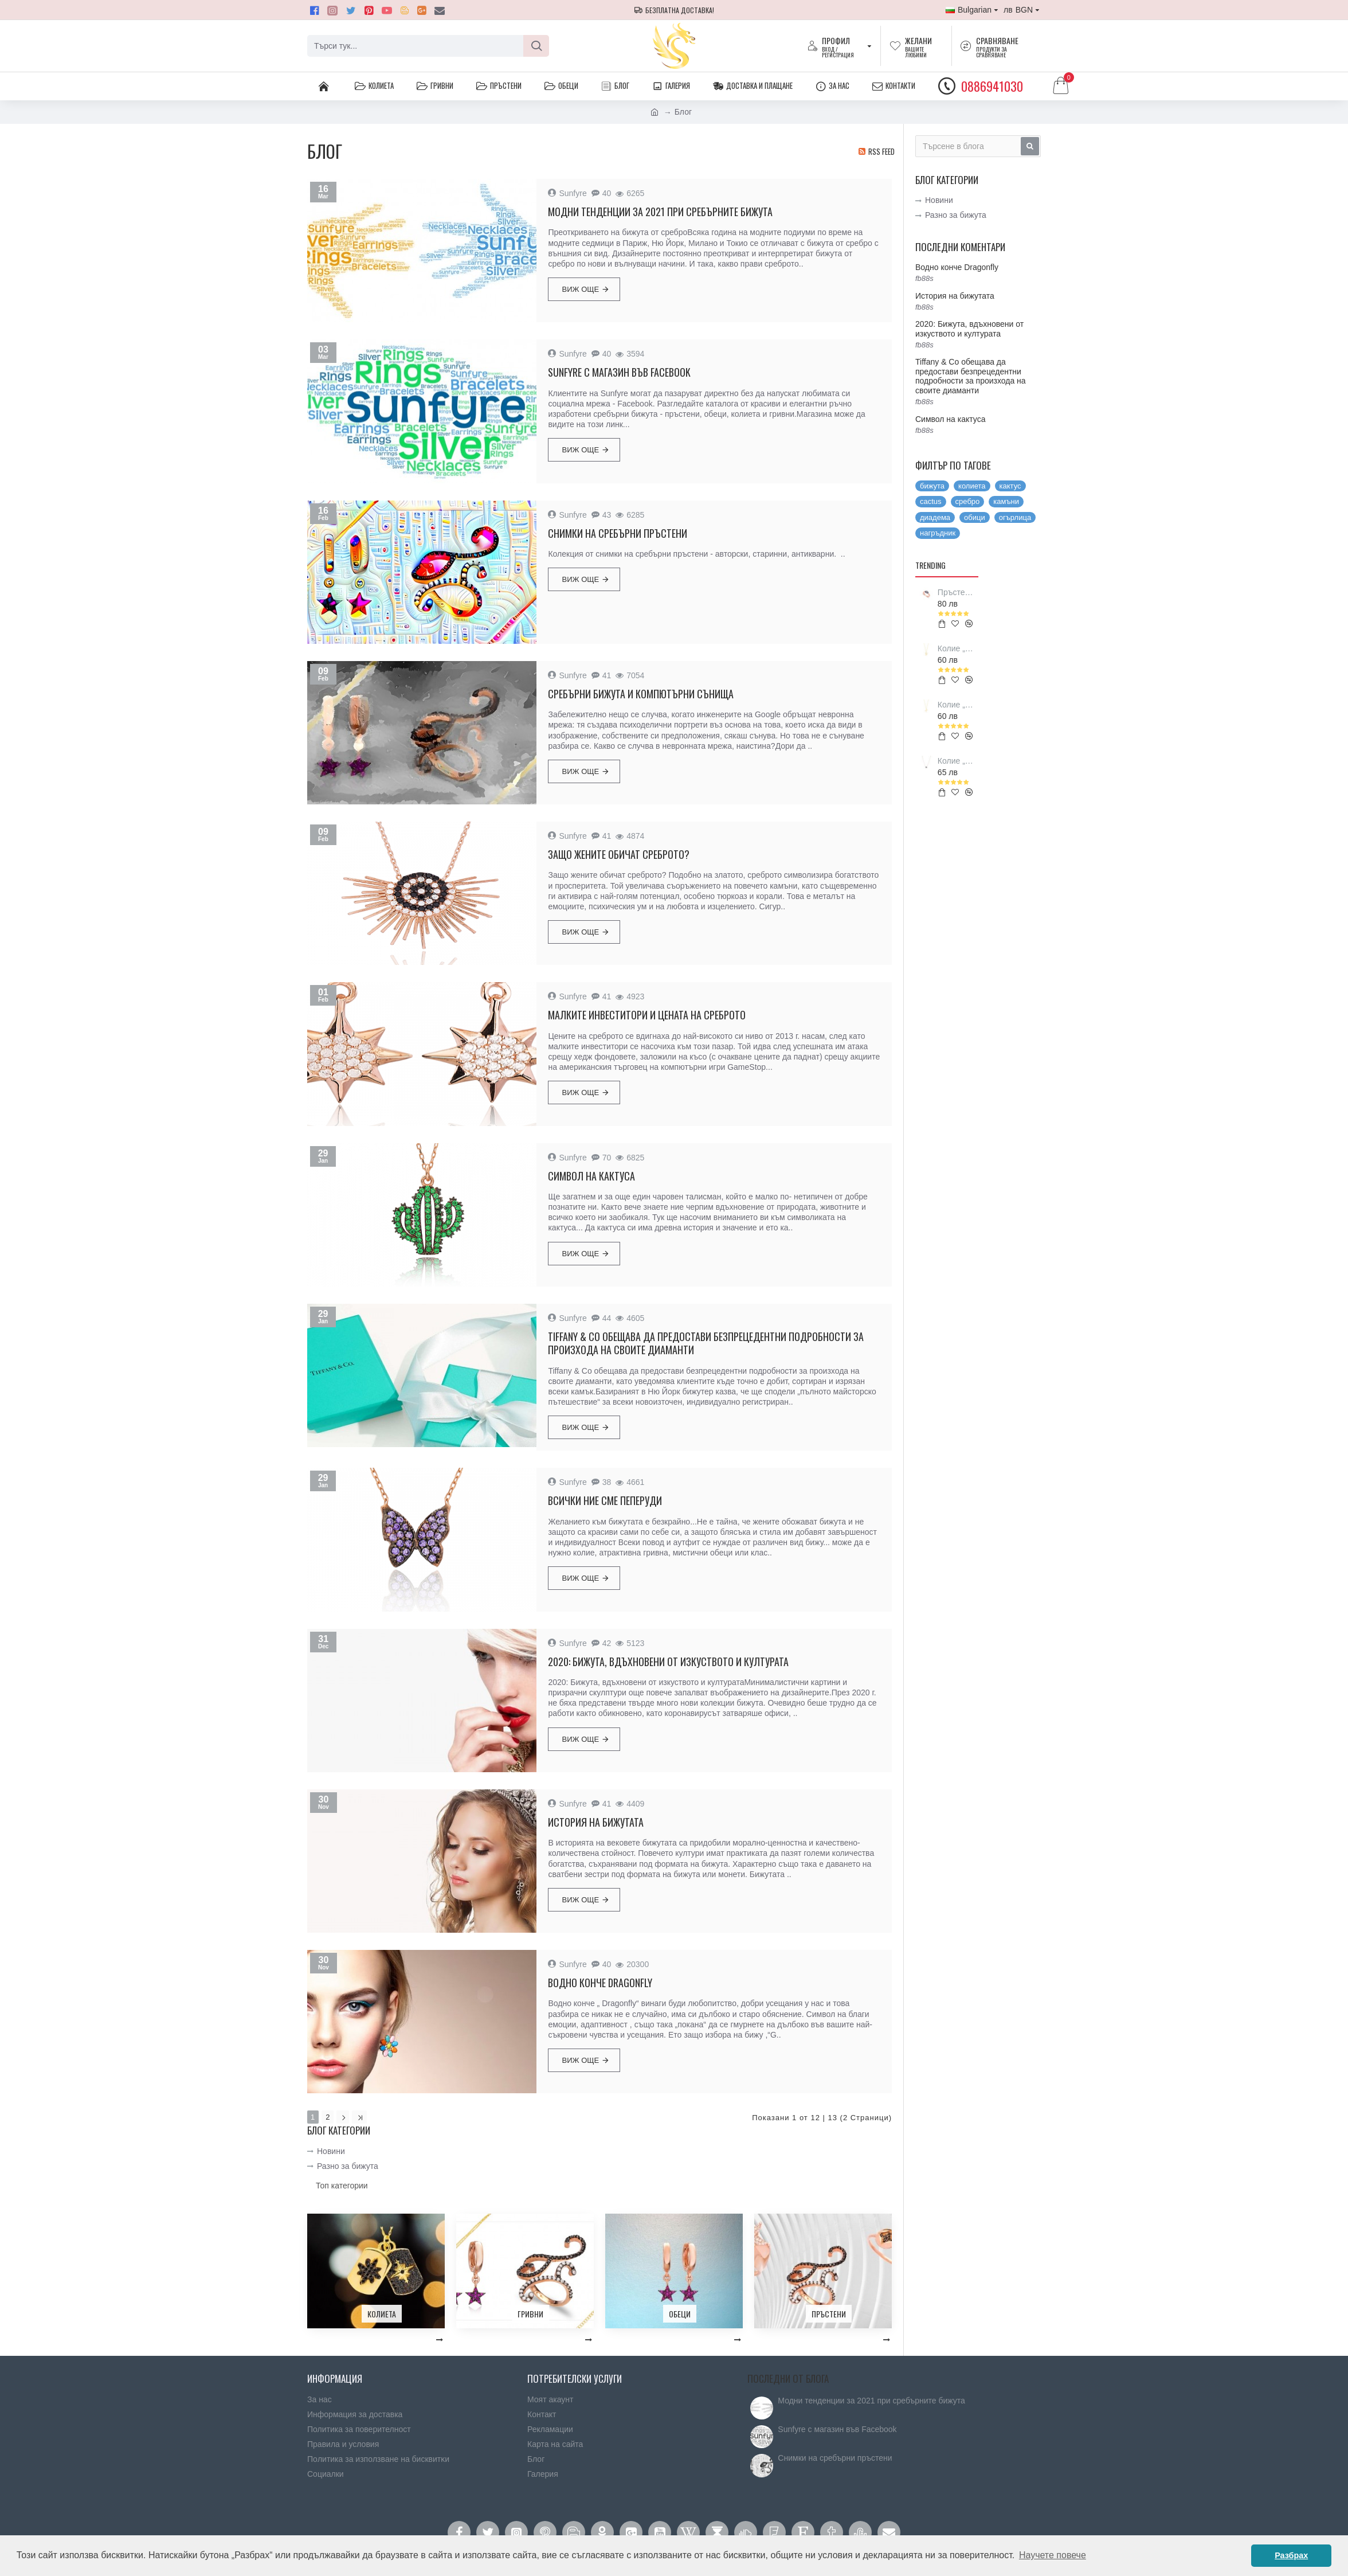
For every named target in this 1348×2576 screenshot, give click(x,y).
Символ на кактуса (591, 1176)
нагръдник (937, 533)
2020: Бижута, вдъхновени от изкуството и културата (668, 1661)
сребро (967, 501)
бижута (932, 486)
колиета (971, 486)
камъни (1006, 501)
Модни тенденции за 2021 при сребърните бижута (660, 211)
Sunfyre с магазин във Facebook (619, 372)
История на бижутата (596, 1822)
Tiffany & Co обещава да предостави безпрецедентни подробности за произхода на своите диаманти (706, 1343)
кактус (1010, 486)
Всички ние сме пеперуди (605, 1500)
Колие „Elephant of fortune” (956, 760)
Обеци (680, 2313)
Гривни (530, 2313)
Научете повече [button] (1052, 2555)
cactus (931, 501)
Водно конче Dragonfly (600, 1982)
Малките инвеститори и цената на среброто (647, 1015)
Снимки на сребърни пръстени (617, 533)
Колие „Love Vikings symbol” (956, 648)
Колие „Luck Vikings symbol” (956, 704)
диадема (935, 517)
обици (974, 517)
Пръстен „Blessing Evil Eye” (956, 592)
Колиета (381, 2313)
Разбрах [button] (1291, 2555)
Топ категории (342, 2184)
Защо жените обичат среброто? (618, 854)
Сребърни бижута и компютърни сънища (641, 694)
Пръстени (829, 2313)
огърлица (1015, 517)
